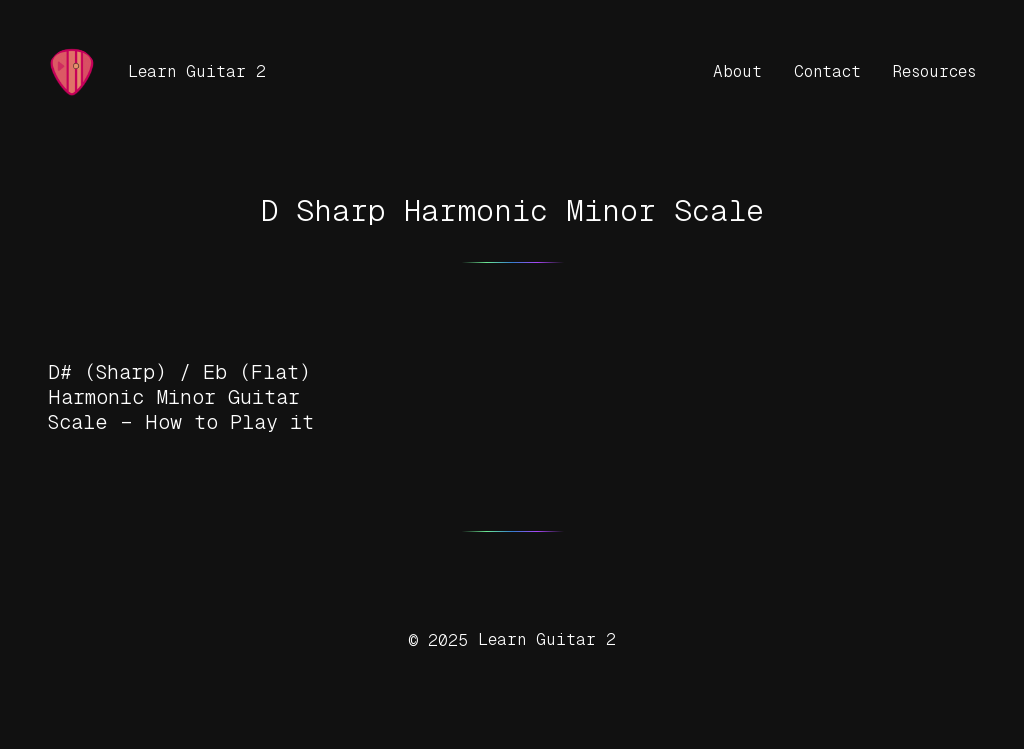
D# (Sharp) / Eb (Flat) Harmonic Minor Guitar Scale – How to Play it (181, 397)
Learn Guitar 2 (197, 71)
